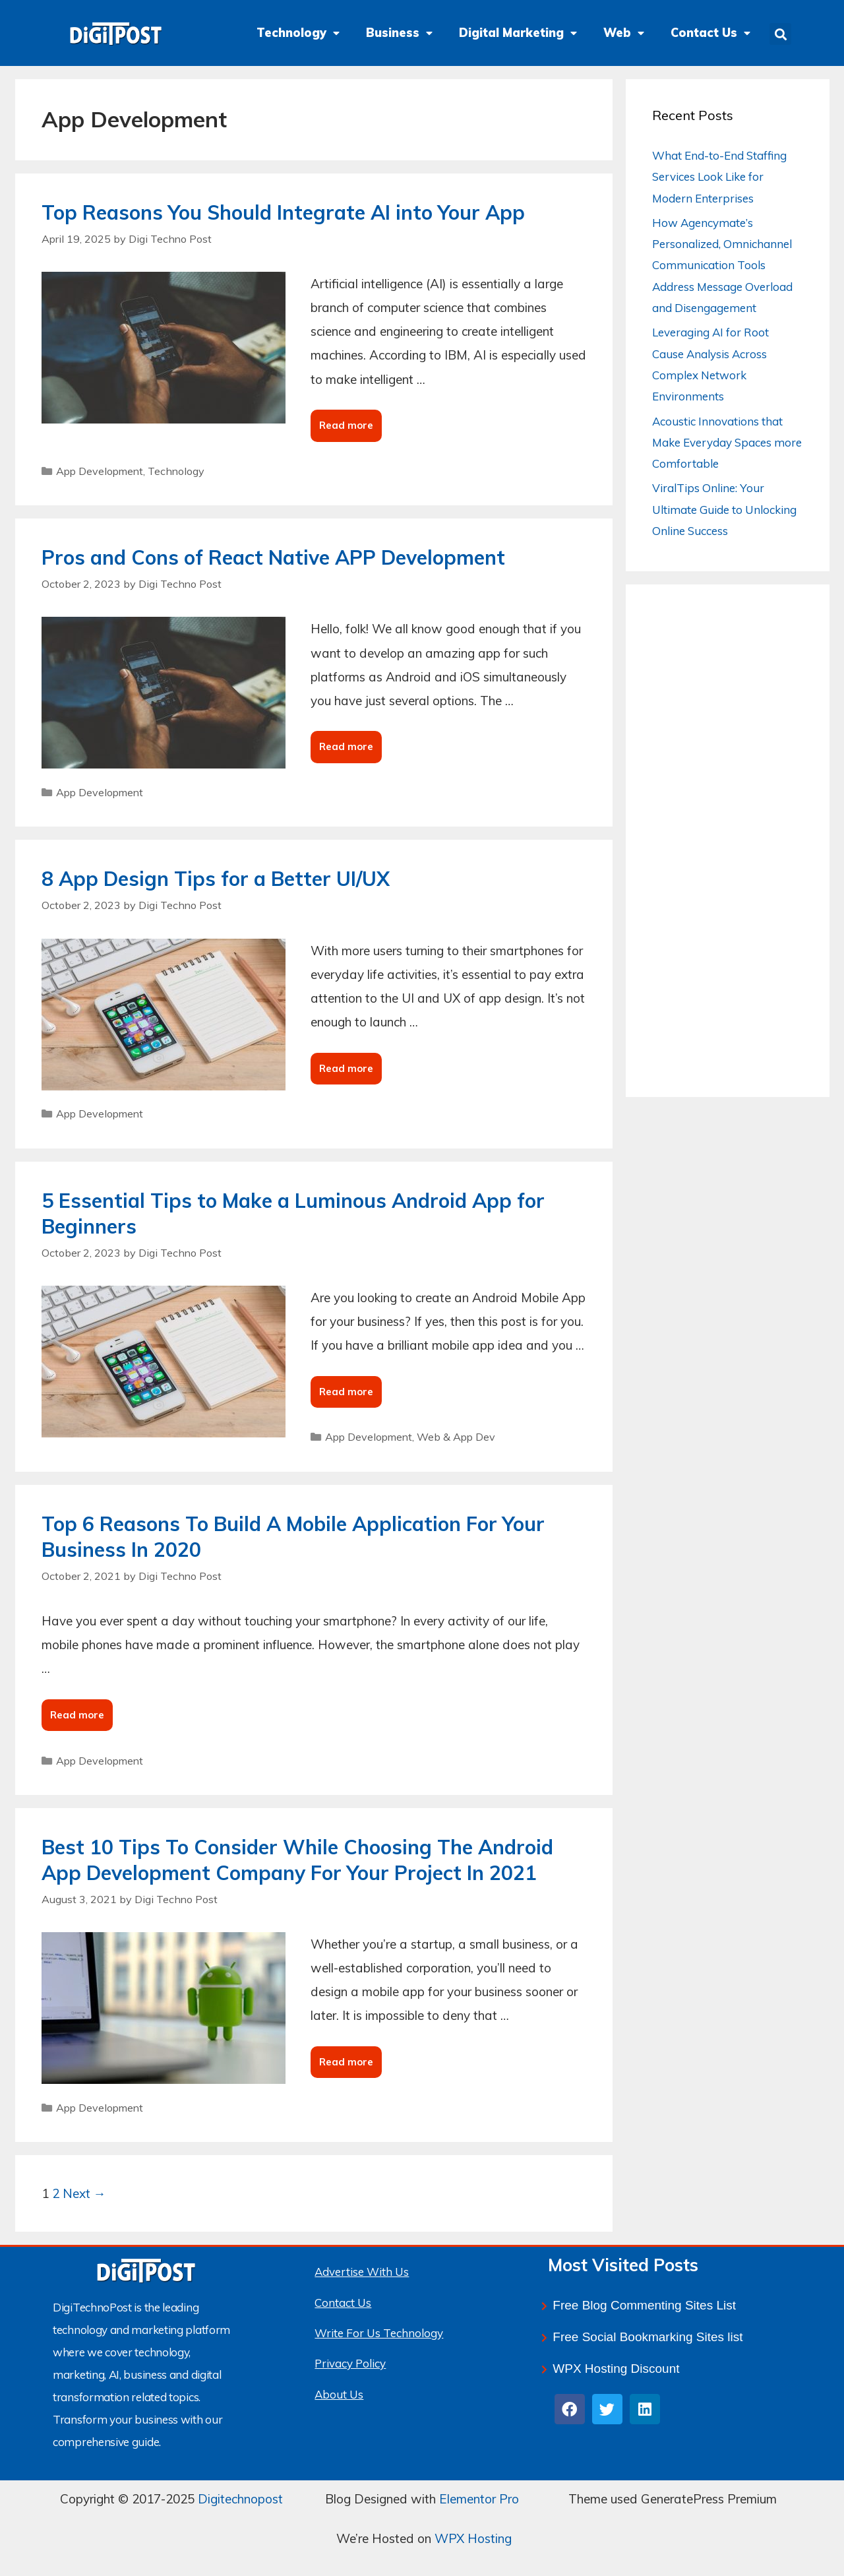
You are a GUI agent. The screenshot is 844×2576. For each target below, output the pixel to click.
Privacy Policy (350, 2363)
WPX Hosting (473, 2538)
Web (623, 33)
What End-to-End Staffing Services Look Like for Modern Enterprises (719, 176)
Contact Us (710, 33)
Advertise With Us (362, 2271)
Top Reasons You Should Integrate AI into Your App (283, 212)
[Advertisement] (727, 852)
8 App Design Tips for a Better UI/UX (216, 878)
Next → (84, 2193)
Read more (349, 420)
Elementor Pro (479, 2499)
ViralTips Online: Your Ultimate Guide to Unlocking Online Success (724, 509)
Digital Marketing (518, 33)
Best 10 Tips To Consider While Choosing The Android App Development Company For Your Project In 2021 (297, 1860)
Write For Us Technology (379, 2333)
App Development (99, 471)
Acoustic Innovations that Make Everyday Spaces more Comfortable (727, 442)
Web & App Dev (456, 1436)
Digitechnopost (240, 2499)
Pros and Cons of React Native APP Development (273, 557)
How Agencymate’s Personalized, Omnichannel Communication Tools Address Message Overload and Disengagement (722, 265)
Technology (298, 33)
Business (399, 33)
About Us (339, 2394)
